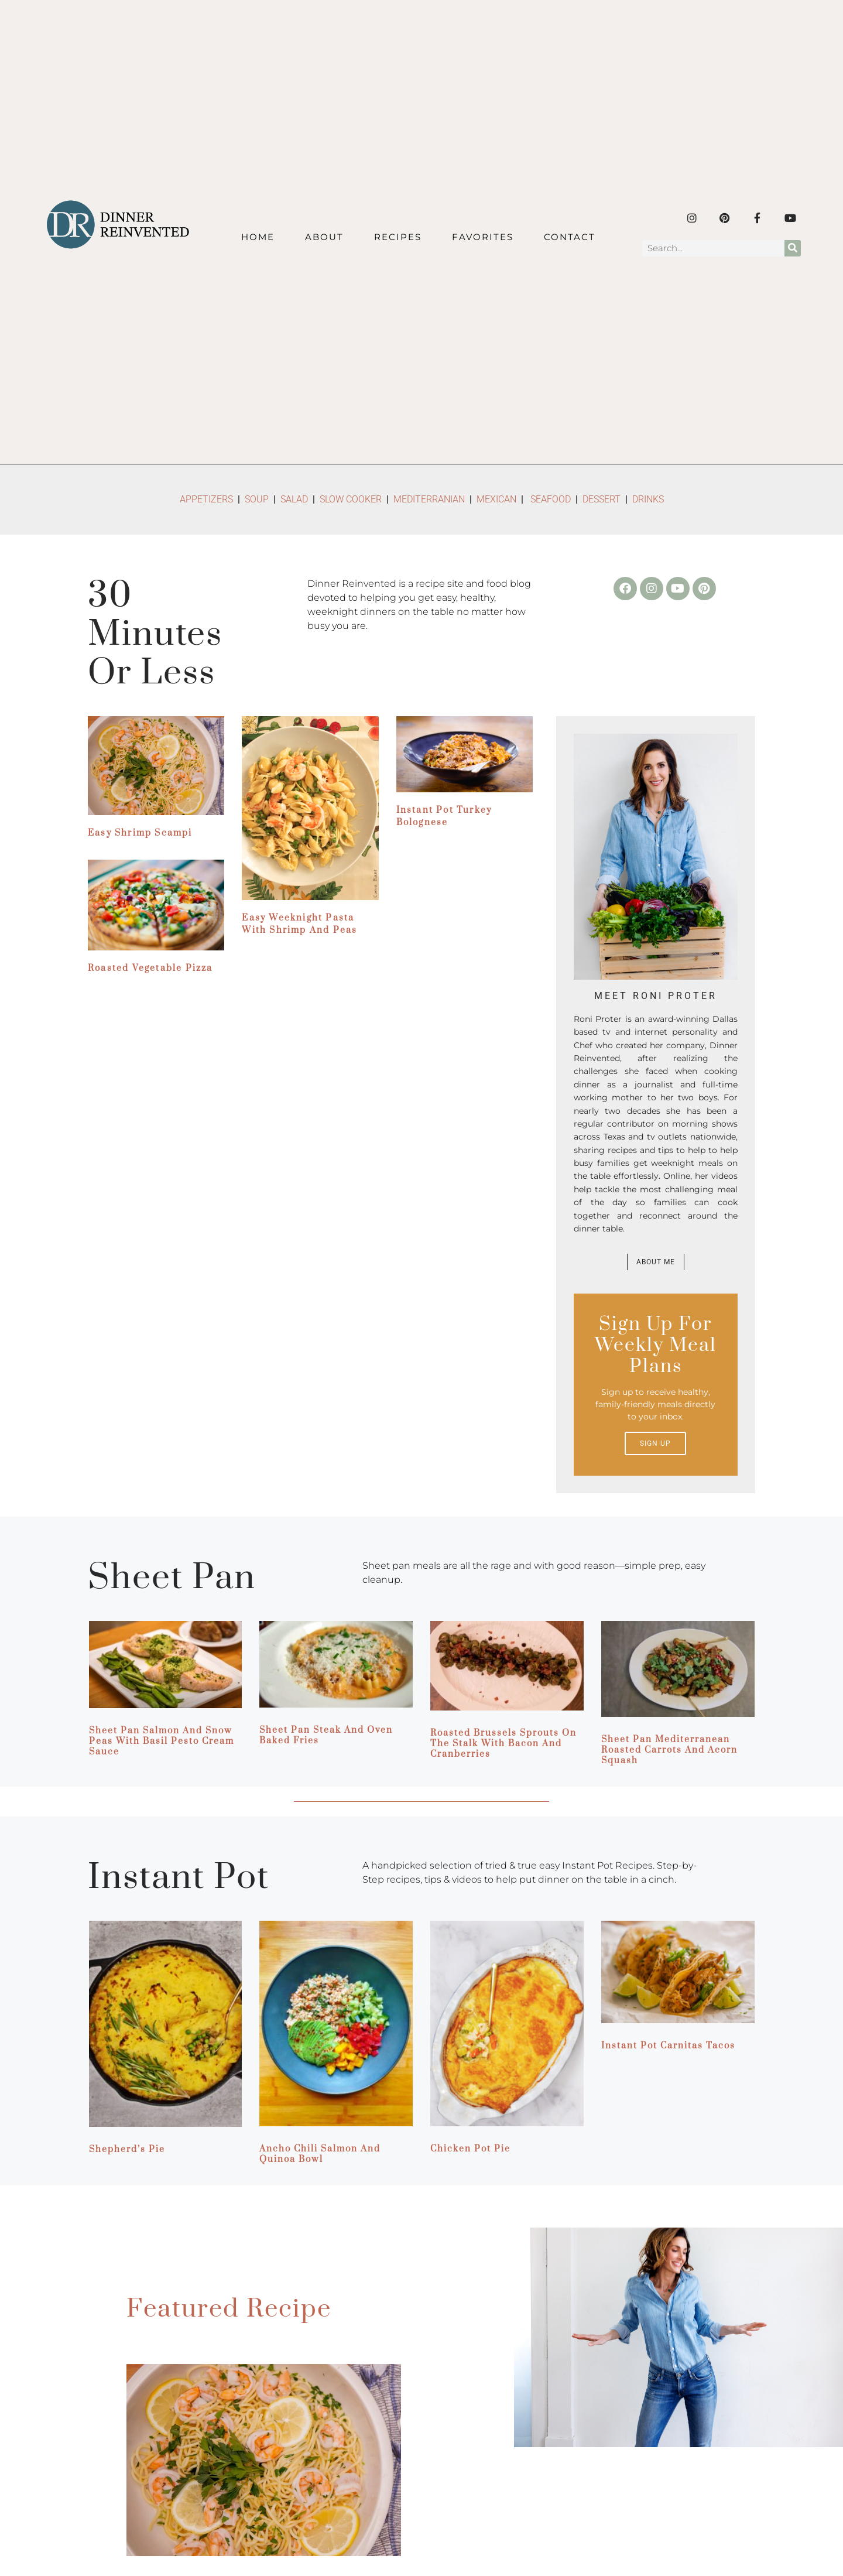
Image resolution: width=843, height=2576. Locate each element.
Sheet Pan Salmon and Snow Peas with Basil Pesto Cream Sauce (161, 1741)
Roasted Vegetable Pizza (150, 968)
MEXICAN (496, 499)
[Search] (792, 248)
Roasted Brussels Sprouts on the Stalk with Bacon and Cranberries (503, 1743)
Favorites (482, 236)
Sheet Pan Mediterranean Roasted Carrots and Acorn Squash (669, 1750)
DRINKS (648, 499)
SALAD (294, 499)
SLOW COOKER (351, 499)
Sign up (655, 1443)
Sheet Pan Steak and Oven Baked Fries (326, 1735)
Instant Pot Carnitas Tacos (668, 2045)
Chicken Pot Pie (470, 2148)
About (324, 236)
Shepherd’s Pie (127, 2149)
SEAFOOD (550, 499)
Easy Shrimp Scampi (140, 833)
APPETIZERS (206, 499)
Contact (569, 236)
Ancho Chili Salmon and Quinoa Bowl (320, 2154)
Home (258, 236)
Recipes (398, 236)
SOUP (257, 499)
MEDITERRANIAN (430, 499)
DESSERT (601, 499)
